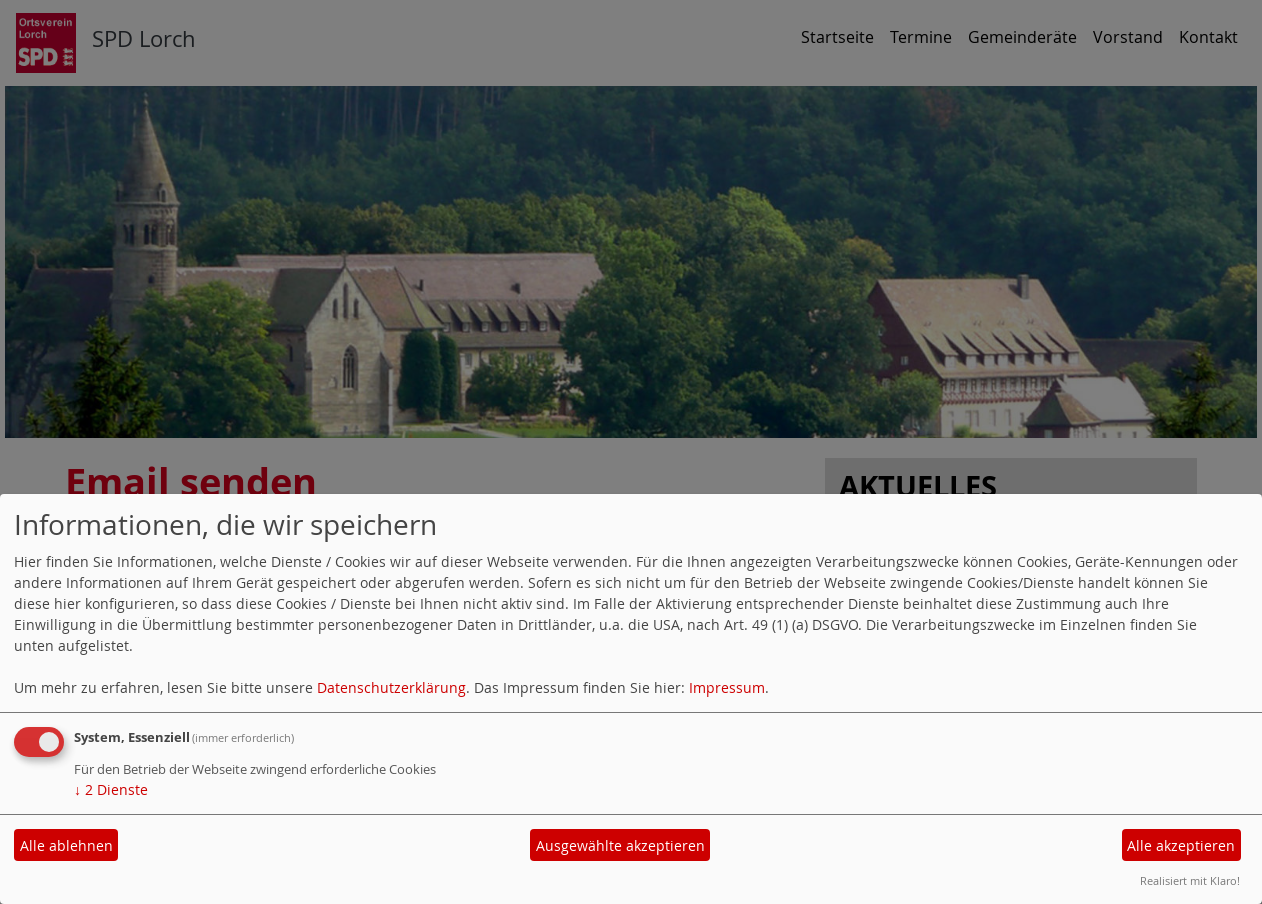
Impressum (727, 687)
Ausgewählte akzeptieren (620, 845)
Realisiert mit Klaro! (1190, 880)
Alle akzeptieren (1181, 845)
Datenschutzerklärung (391, 687)
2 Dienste (111, 789)
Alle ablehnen (66, 845)
